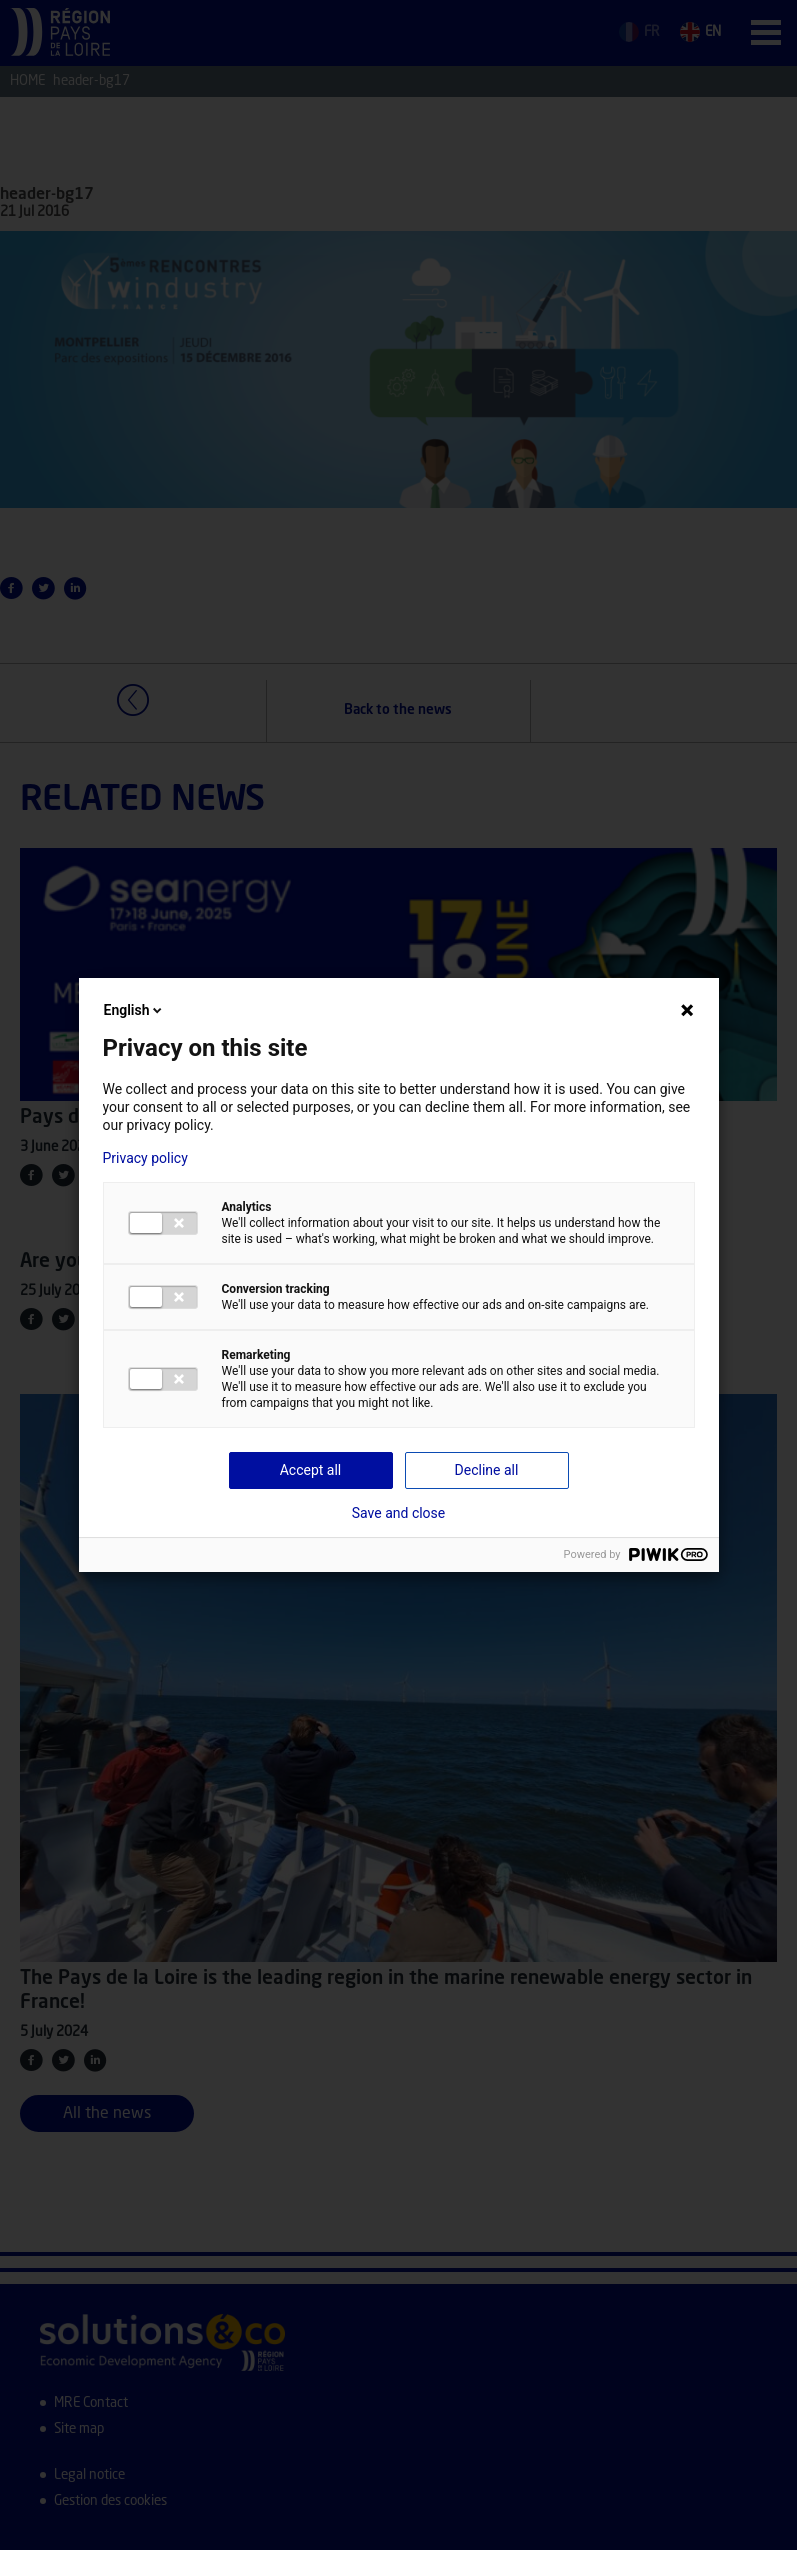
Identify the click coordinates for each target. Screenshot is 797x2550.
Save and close (399, 1513)
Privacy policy (145, 1158)
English (135, 1010)
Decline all (487, 1470)
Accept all (311, 1470)
